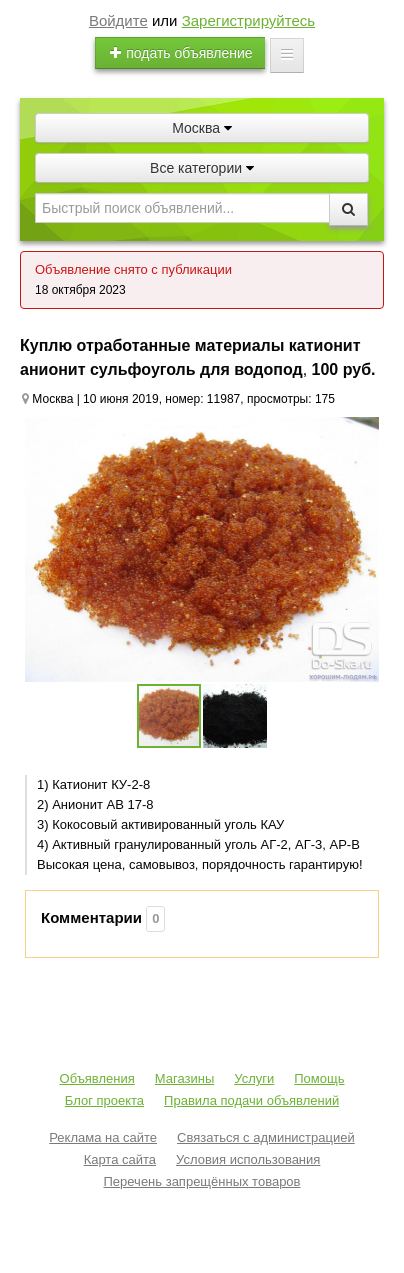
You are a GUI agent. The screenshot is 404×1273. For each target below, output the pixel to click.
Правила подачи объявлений (251, 1100)
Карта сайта (120, 1159)
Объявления (97, 1078)
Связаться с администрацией (266, 1137)
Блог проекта (104, 1100)
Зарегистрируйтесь (248, 20)
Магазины (185, 1078)
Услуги (254, 1078)
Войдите (118, 20)
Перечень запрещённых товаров (202, 1181)
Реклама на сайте (103, 1137)
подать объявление (180, 53)
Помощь (319, 1078)
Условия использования (248, 1159)
